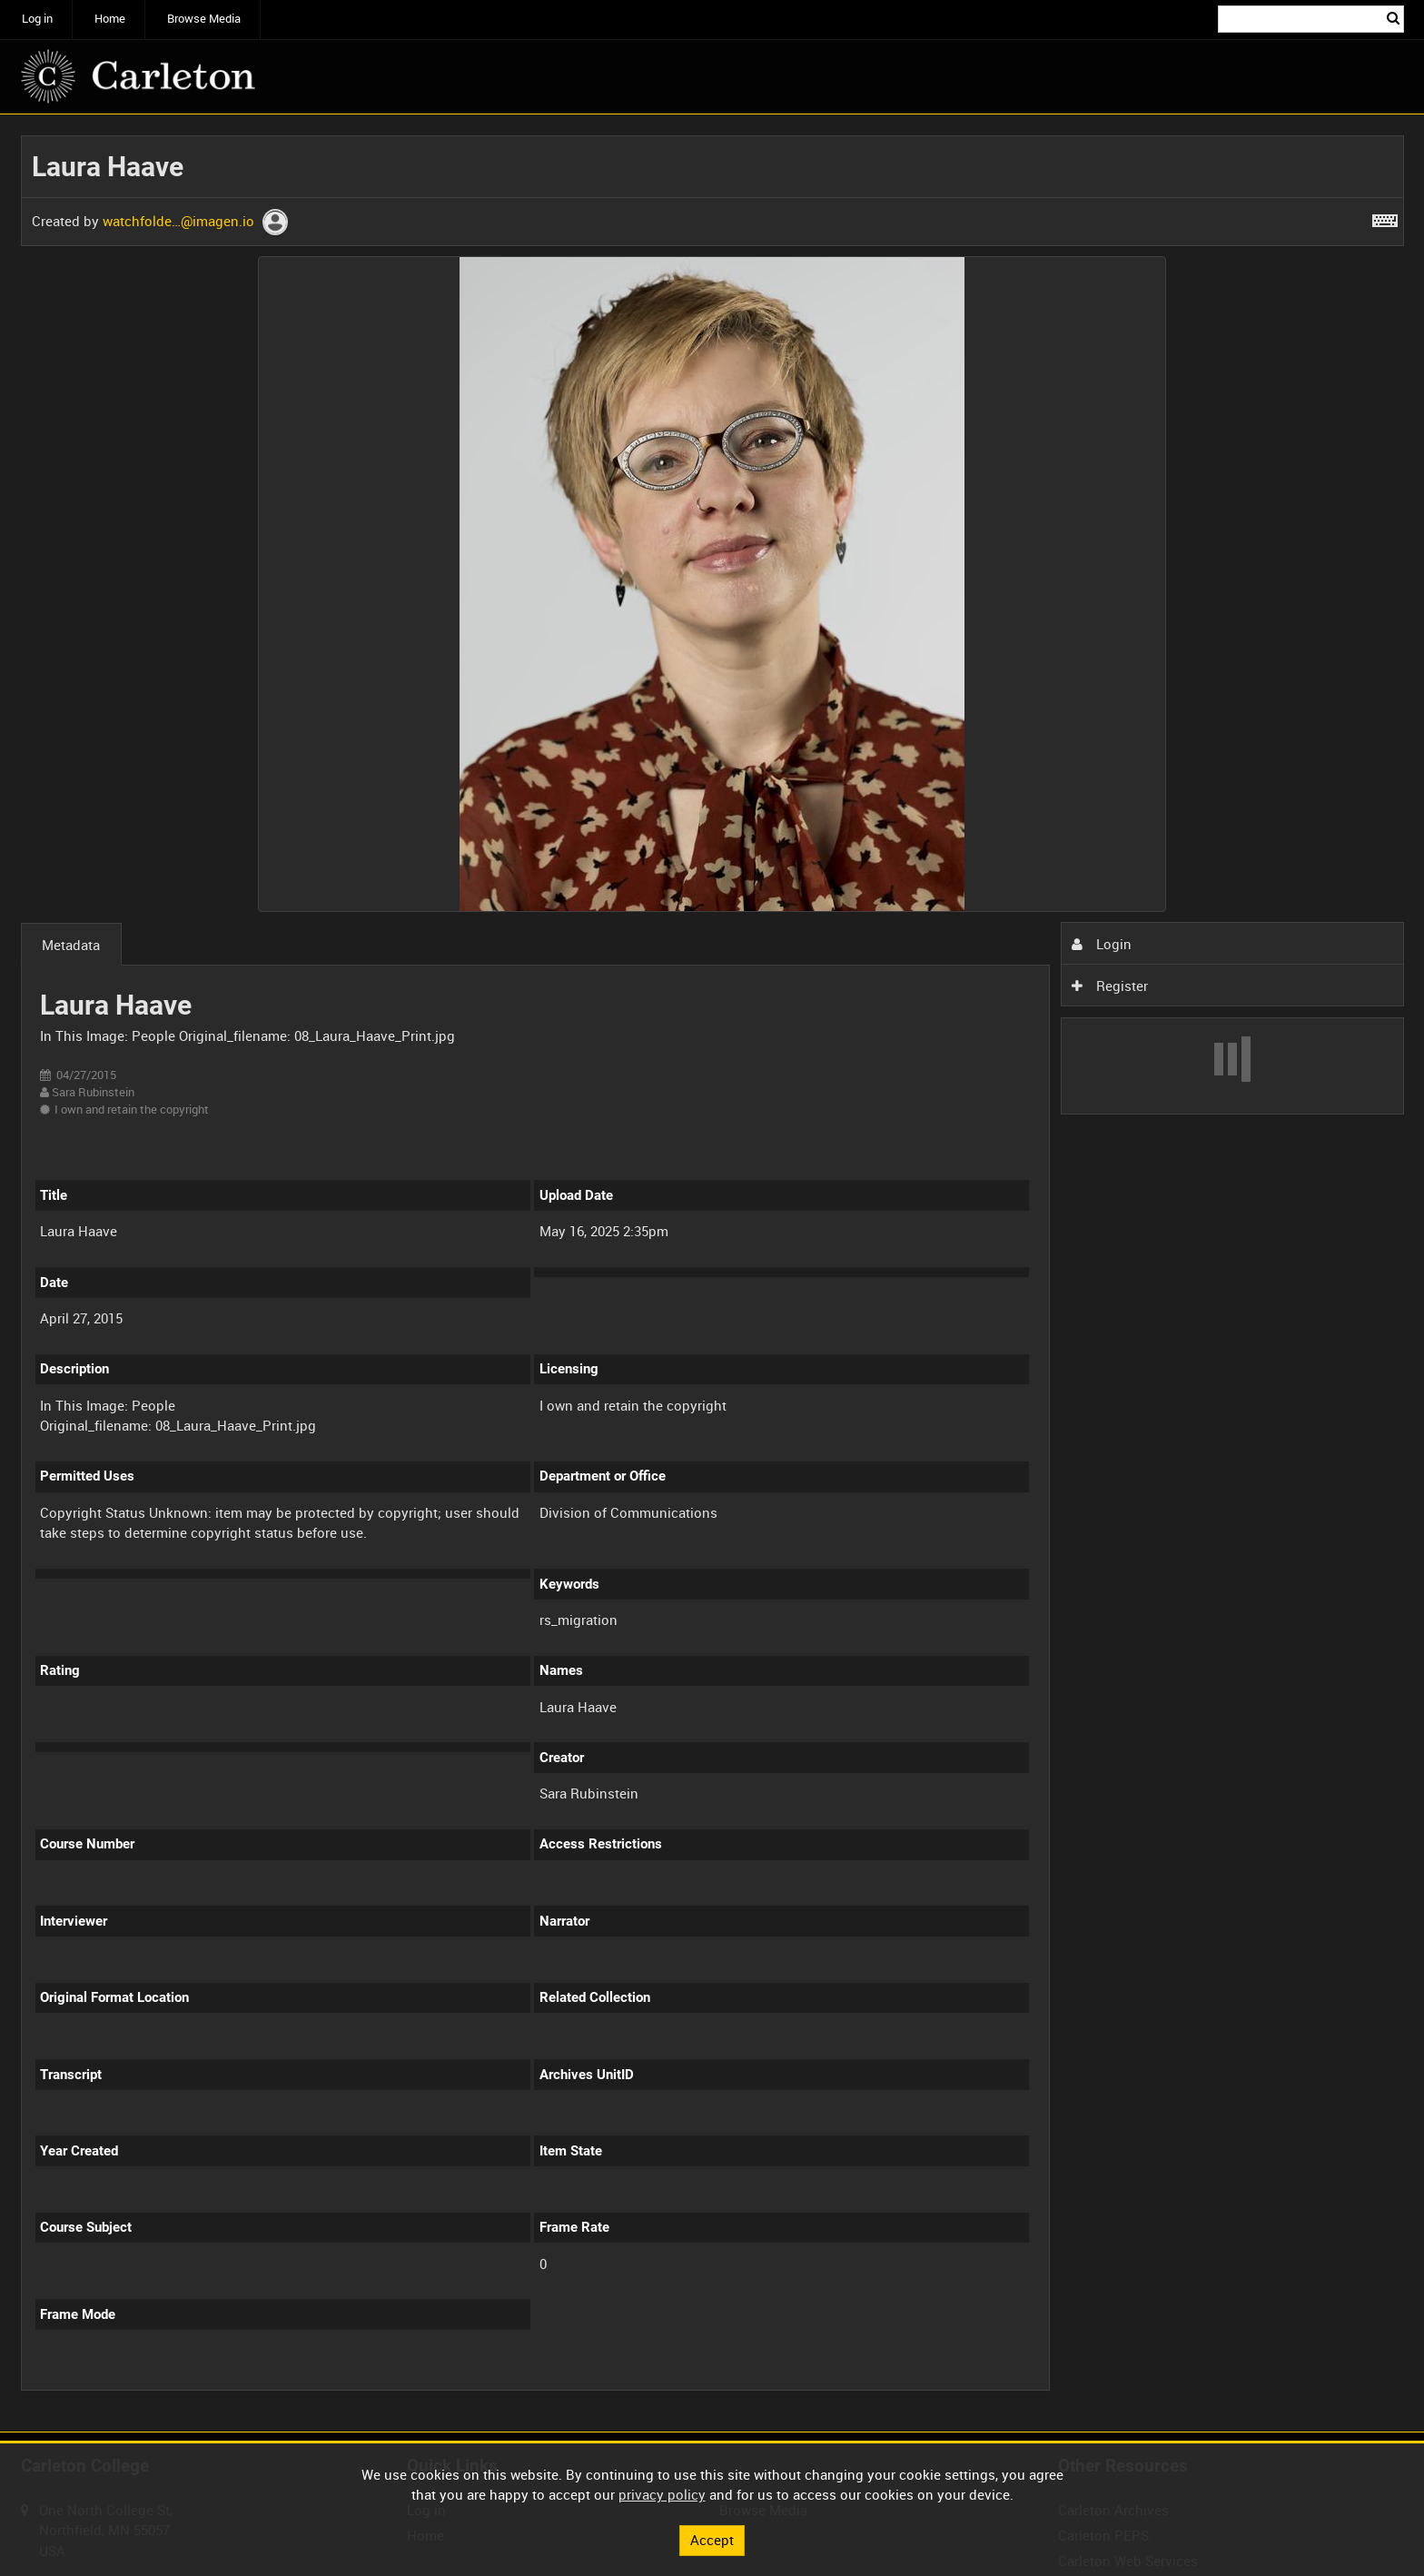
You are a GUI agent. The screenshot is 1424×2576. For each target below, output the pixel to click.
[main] (712, 1273)
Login (1102, 944)
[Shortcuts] (1385, 217)
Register (1110, 985)
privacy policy (662, 2494)
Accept (712, 2540)
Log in (37, 18)
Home (109, 18)
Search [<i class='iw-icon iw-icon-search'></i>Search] (1393, 18)
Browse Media (204, 18)
